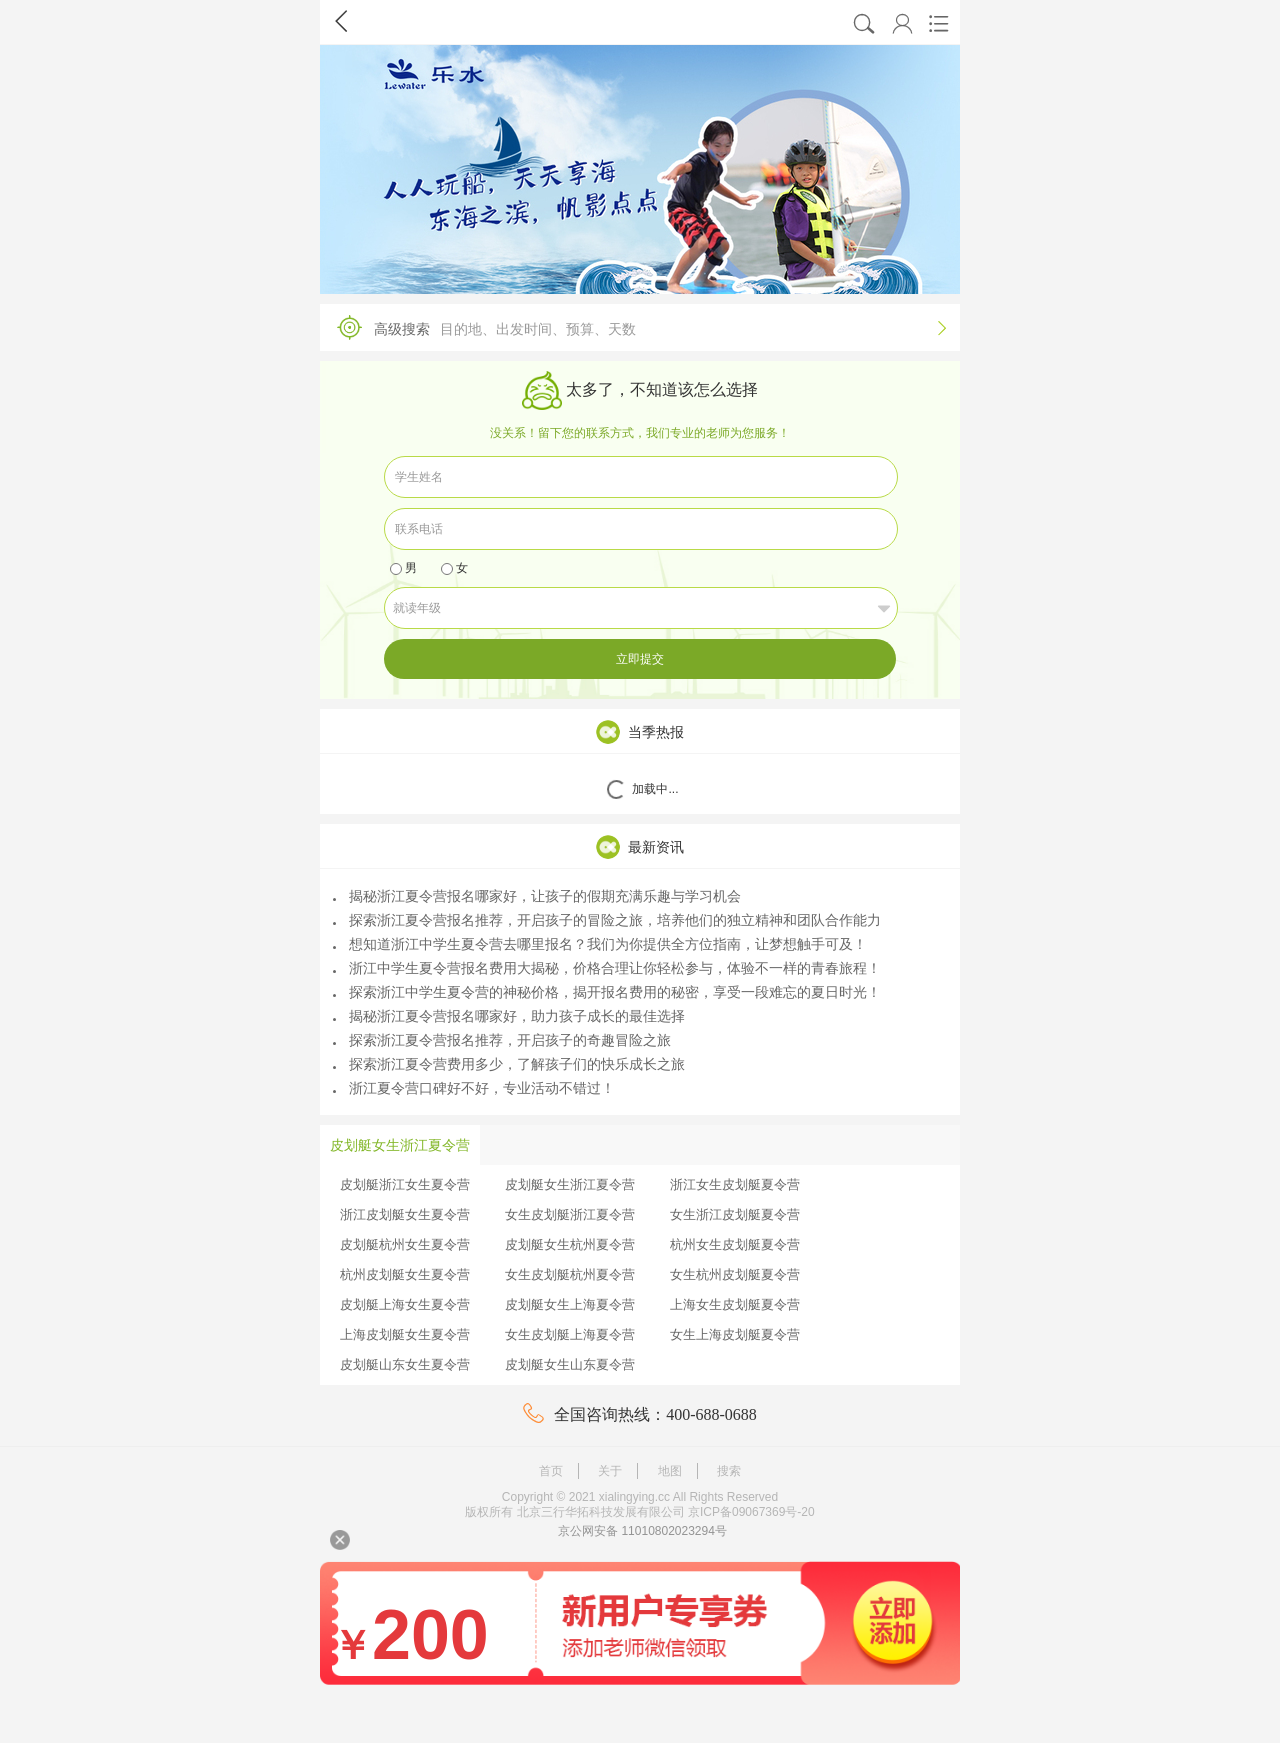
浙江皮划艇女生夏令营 (405, 1214)
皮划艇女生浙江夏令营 (570, 1184)
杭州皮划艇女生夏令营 (405, 1274)
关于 (610, 1471)
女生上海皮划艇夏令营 (735, 1334)
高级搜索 (635, 327)
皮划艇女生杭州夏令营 (570, 1244)
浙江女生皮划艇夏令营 (735, 1184)
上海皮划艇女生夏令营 (405, 1334)
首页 (551, 1471)
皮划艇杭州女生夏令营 (405, 1244)
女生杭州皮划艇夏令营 (735, 1274)
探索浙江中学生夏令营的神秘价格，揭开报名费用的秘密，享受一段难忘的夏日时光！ (607, 992)
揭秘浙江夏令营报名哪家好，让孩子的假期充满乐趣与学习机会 (537, 896)
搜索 (729, 1471)
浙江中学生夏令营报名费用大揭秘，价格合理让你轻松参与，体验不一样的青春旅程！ (607, 968)
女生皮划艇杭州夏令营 (570, 1274)
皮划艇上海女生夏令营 (405, 1304)
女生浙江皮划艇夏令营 (735, 1214)
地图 (670, 1471)
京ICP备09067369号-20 (751, 1512)
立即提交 (640, 659)
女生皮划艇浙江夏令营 (570, 1214)
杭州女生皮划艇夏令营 (735, 1244)
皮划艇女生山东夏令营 (570, 1364)
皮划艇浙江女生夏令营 (405, 1184)
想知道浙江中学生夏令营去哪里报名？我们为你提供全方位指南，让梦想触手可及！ (600, 944)
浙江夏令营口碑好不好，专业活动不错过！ (474, 1088)
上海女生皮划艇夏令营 (735, 1304)
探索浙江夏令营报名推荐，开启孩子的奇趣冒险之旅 (502, 1040)
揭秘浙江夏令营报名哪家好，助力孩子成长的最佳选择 (509, 1016)
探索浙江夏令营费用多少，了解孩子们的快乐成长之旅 (509, 1064)
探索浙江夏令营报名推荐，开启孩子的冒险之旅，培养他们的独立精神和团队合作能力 (607, 920)
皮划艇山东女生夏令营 (405, 1364)
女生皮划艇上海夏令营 (570, 1334)
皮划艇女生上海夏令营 (570, 1304)
